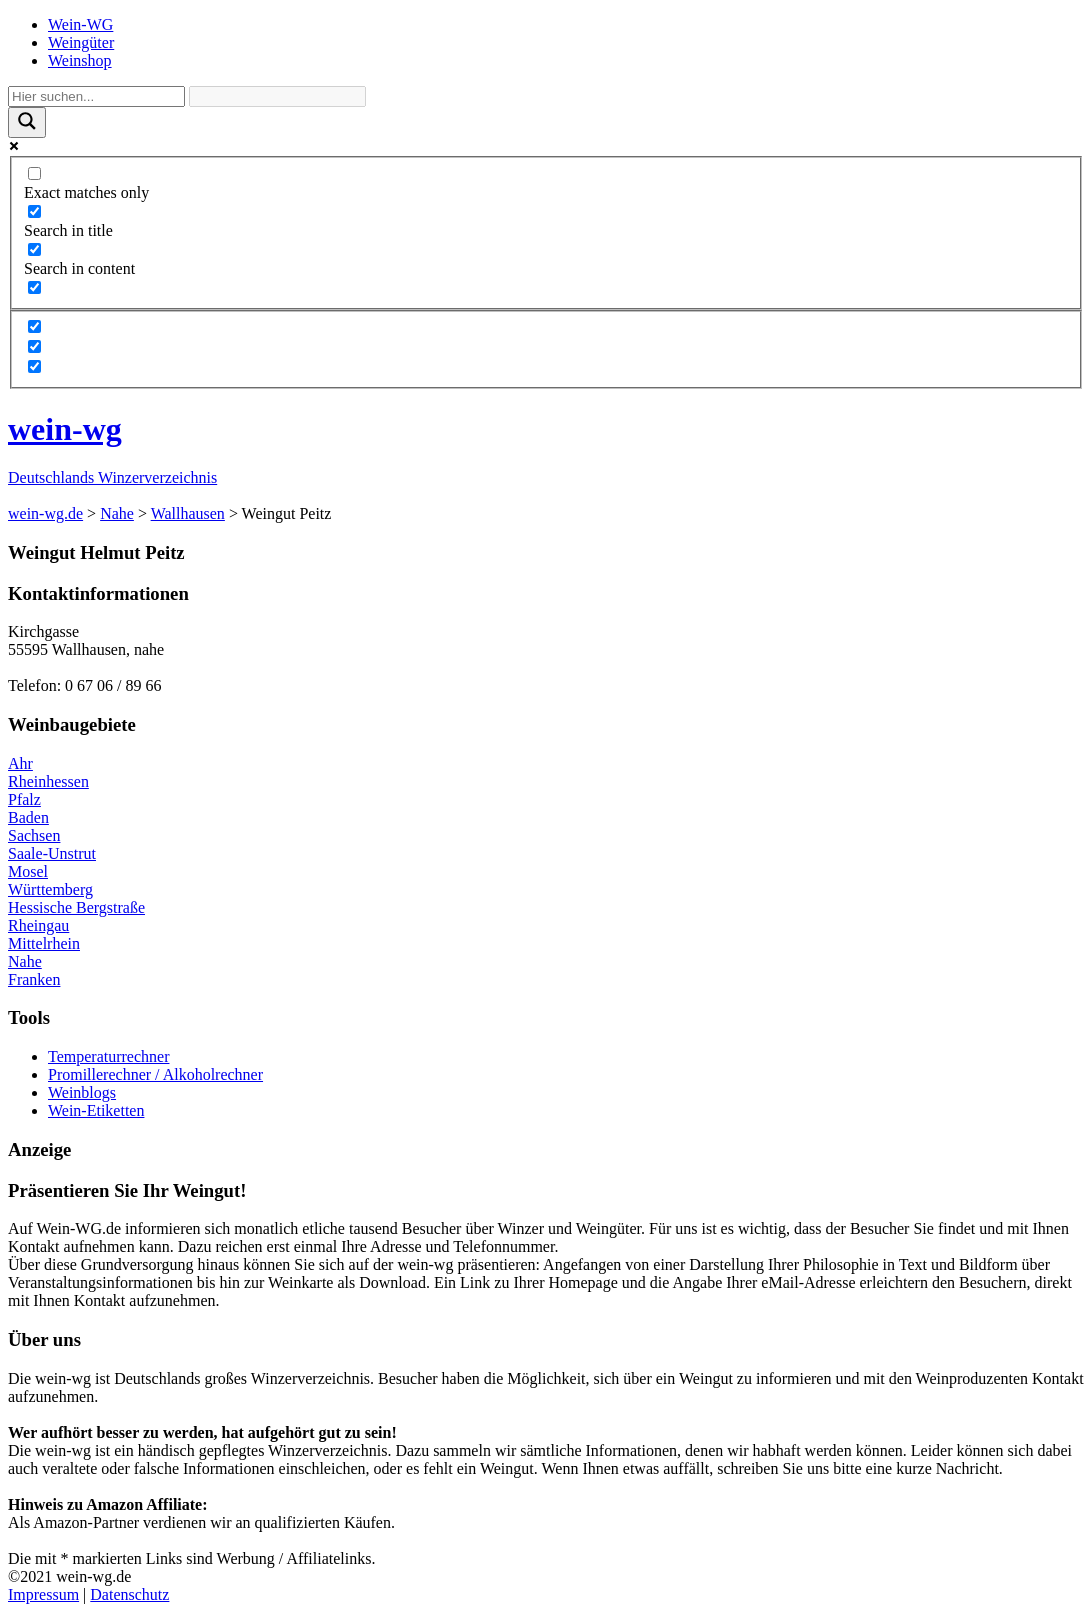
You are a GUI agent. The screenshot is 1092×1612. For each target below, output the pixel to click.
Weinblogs (82, 1092)
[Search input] (96, 96)
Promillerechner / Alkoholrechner (155, 1074)
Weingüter (81, 42)
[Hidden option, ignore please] (34, 326)
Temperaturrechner (108, 1056)
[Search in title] (34, 211)
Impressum (43, 1594)
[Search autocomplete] (277, 96)
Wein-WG (80, 24)
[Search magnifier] (27, 122)
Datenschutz (129, 1594)
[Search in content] (34, 249)
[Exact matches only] (34, 173)
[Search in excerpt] (34, 287)
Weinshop (80, 60)
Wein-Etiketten (96, 1110)
